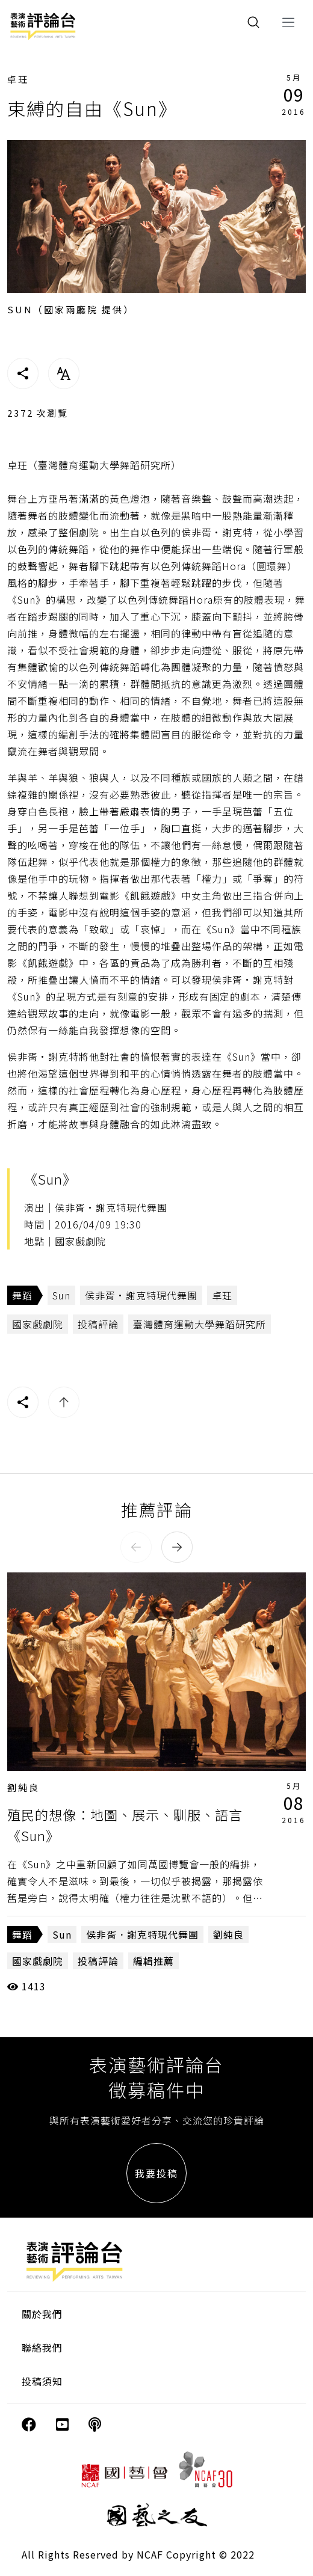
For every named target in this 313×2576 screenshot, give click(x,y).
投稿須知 (42, 2381)
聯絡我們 (42, 2347)
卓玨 (18, 79)
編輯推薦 (153, 1961)
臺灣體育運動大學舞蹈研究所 (199, 1324)
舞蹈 (22, 1295)
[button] (136, 1547)
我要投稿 (156, 2173)
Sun (61, 1295)
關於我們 (42, 2314)
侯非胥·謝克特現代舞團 (141, 1295)
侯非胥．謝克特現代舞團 (142, 1934)
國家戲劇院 (37, 1324)
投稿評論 (98, 1324)
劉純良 (23, 1787)
